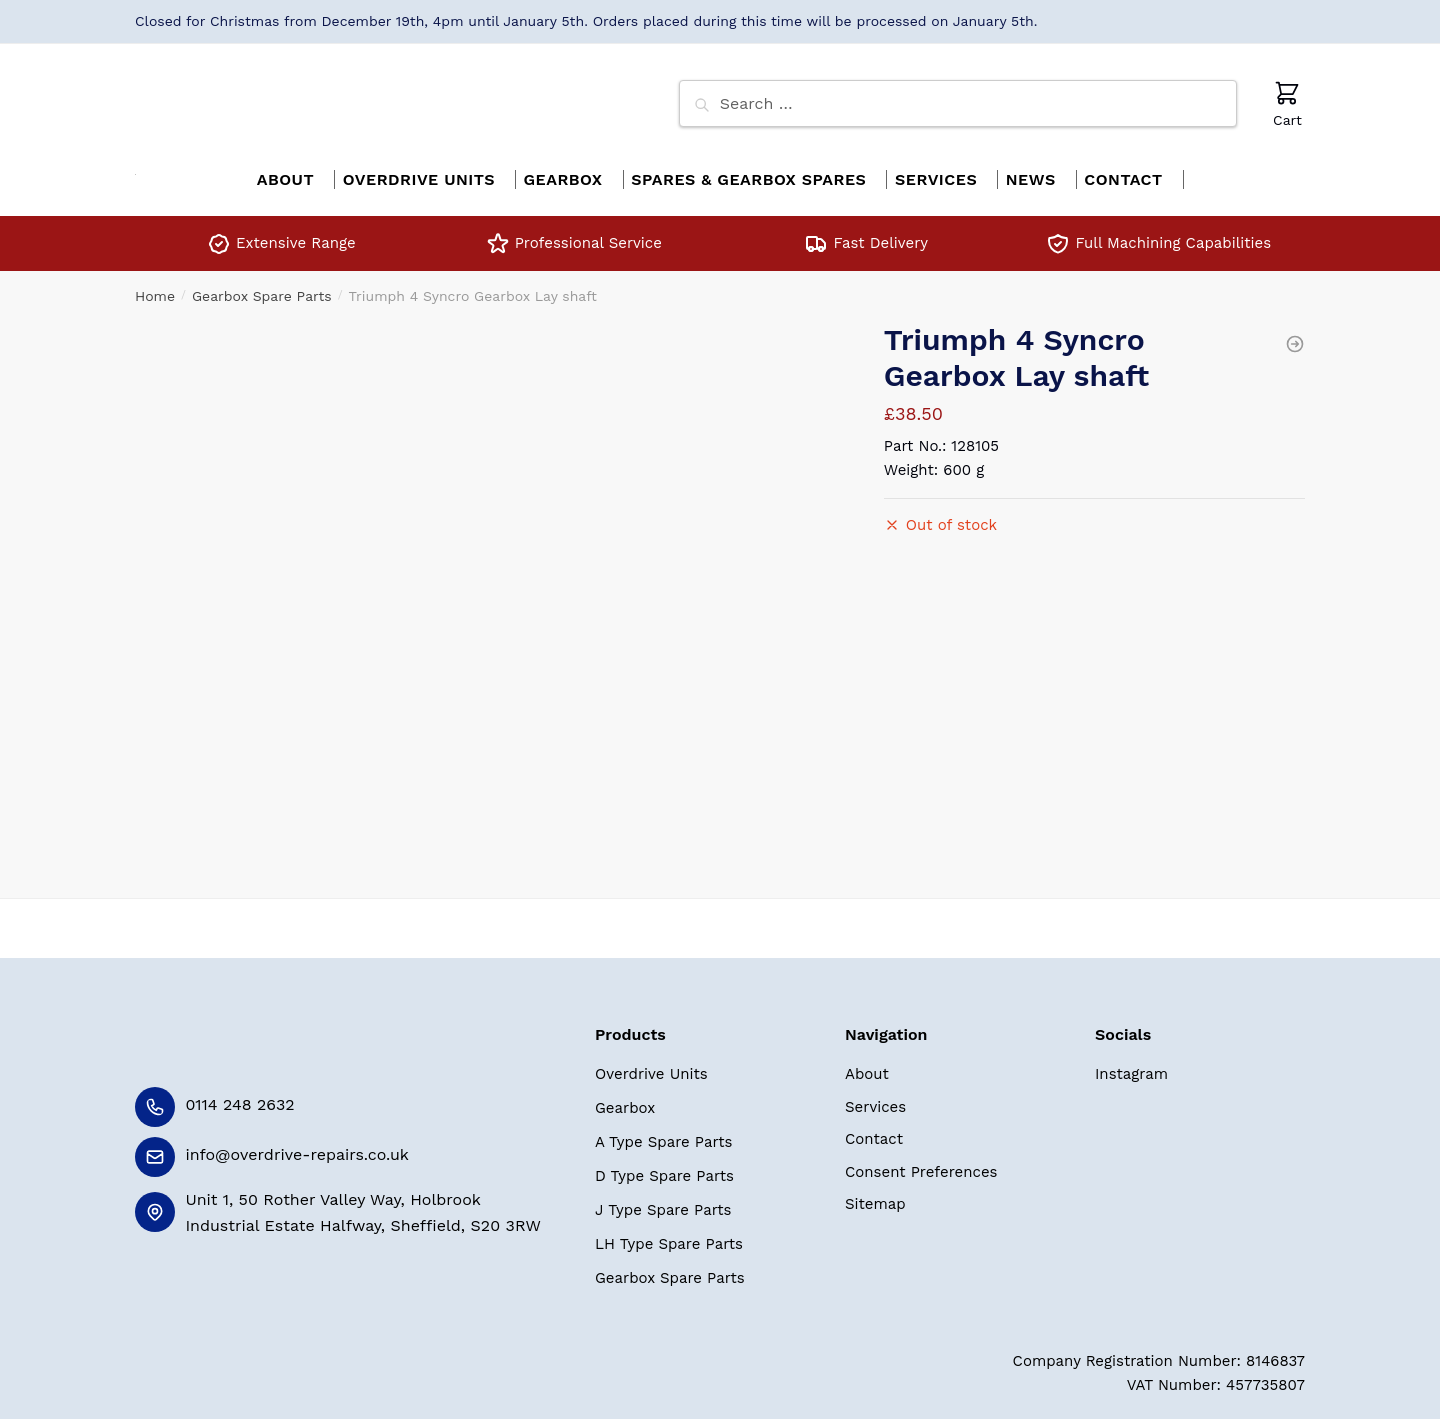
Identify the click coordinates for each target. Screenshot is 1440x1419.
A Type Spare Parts (663, 1131)
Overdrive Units (651, 1063)
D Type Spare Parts (664, 1165)
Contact (874, 1128)
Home (155, 285)
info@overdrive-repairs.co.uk (297, 1143)
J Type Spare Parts (663, 1199)
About (867, 1063)
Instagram (1131, 1063)
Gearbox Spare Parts (262, 285)
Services (875, 1096)
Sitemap (875, 1193)
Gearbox (625, 1097)
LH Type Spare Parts (669, 1233)
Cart (1287, 103)
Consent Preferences (921, 1161)
